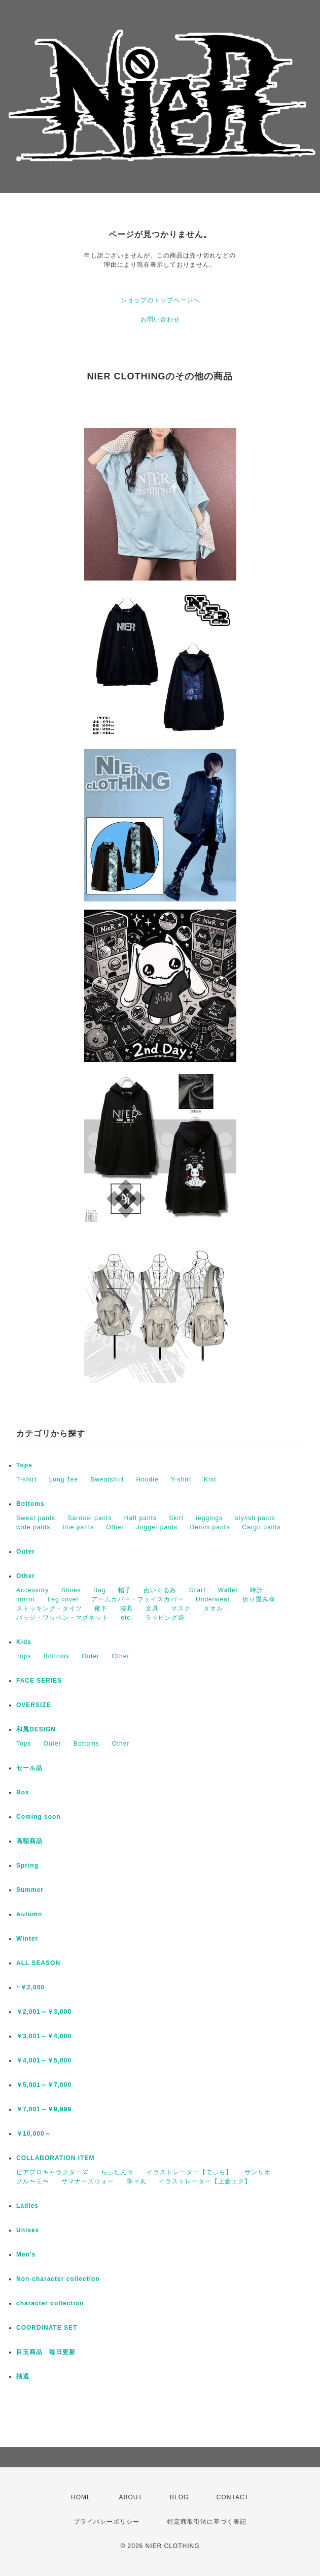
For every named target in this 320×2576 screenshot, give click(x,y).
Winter (27, 1938)
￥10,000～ (33, 2133)
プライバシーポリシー (106, 2521)
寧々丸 (137, 2181)
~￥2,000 (30, 1987)
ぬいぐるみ (160, 1590)
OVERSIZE (33, 1705)
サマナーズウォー (87, 2181)
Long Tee (63, 1479)
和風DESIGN (36, 1729)
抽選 (22, 2376)
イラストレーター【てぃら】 (189, 2172)
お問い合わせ (160, 319)
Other (115, 1527)
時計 (256, 1590)
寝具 (126, 1608)
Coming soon (38, 1816)
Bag (99, 1590)
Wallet (228, 1590)
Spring (27, 1865)
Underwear (213, 1599)
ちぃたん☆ (117, 2172)
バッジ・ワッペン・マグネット (62, 1617)
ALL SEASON (38, 1963)
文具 (152, 1608)
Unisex (27, 2230)
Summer (30, 1889)
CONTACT (233, 2497)
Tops (24, 1465)
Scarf (197, 1590)
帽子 (124, 1590)
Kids (23, 1642)
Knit (210, 1479)
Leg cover (63, 1599)
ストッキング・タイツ (49, 1608)
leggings (209, 1518)
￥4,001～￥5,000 (44, 2060)
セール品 (29, 1768)
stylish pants (255, 1518)
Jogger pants (156, 1527)
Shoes (71, 1590)
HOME (81, 2497)
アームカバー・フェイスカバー (137, 1599)
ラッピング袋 (165, 1617)
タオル (213, 1608)
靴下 (101, 1608)
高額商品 (29, 1841)
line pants (78, 1527)
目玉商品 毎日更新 (46, 2352)
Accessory (32, 1590)
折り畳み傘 (258, 1599)
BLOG (179, 2497)
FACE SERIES (39, 1680)
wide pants (33, 1527)
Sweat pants (35, 1518)
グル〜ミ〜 (32, 2181)
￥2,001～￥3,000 (44, 2011)
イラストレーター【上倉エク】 (205, 2181)
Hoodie (147, 1479)
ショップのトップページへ (160, 300)
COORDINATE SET (46, 2327)
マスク (181, 1608)
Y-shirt (181, 1479)
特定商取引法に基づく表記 (206, 2521)
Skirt (176, 1518)
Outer (25, 1551)
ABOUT (130, 2497)
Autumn (29, 1914)
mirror (25, 1599)
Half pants (140, 1518)
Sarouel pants (89, 1518)
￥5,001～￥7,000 (44, 2084)
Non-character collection (58, 2278)
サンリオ (257, 2172)
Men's (26, 2254)
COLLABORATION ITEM (55, 2158)
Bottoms (30, 1503)
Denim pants (210, 1527)
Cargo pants (261, 1527)
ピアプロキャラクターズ (52, 2172)
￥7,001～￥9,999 (44, 2109)
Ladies (27, 2205)
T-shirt (26, 1479)
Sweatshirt (107, 1479)
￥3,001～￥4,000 (44, 2036)
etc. (126, 1617)
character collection (50, 2303)
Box (22, 1792)
